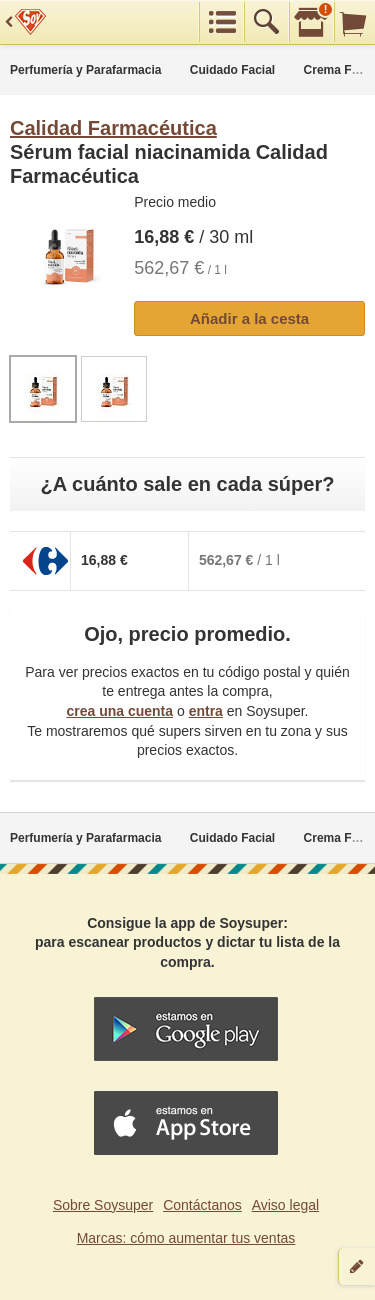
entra (206, 711)
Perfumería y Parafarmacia (85, 70)
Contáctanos (202, 1205)
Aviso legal (285, 1205)
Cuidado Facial (232, 70)
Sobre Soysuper (103, 1205)
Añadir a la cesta (249, 318)
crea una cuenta (119, 711)
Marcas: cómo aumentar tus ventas (186, 1238)
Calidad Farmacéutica (113, 128)
